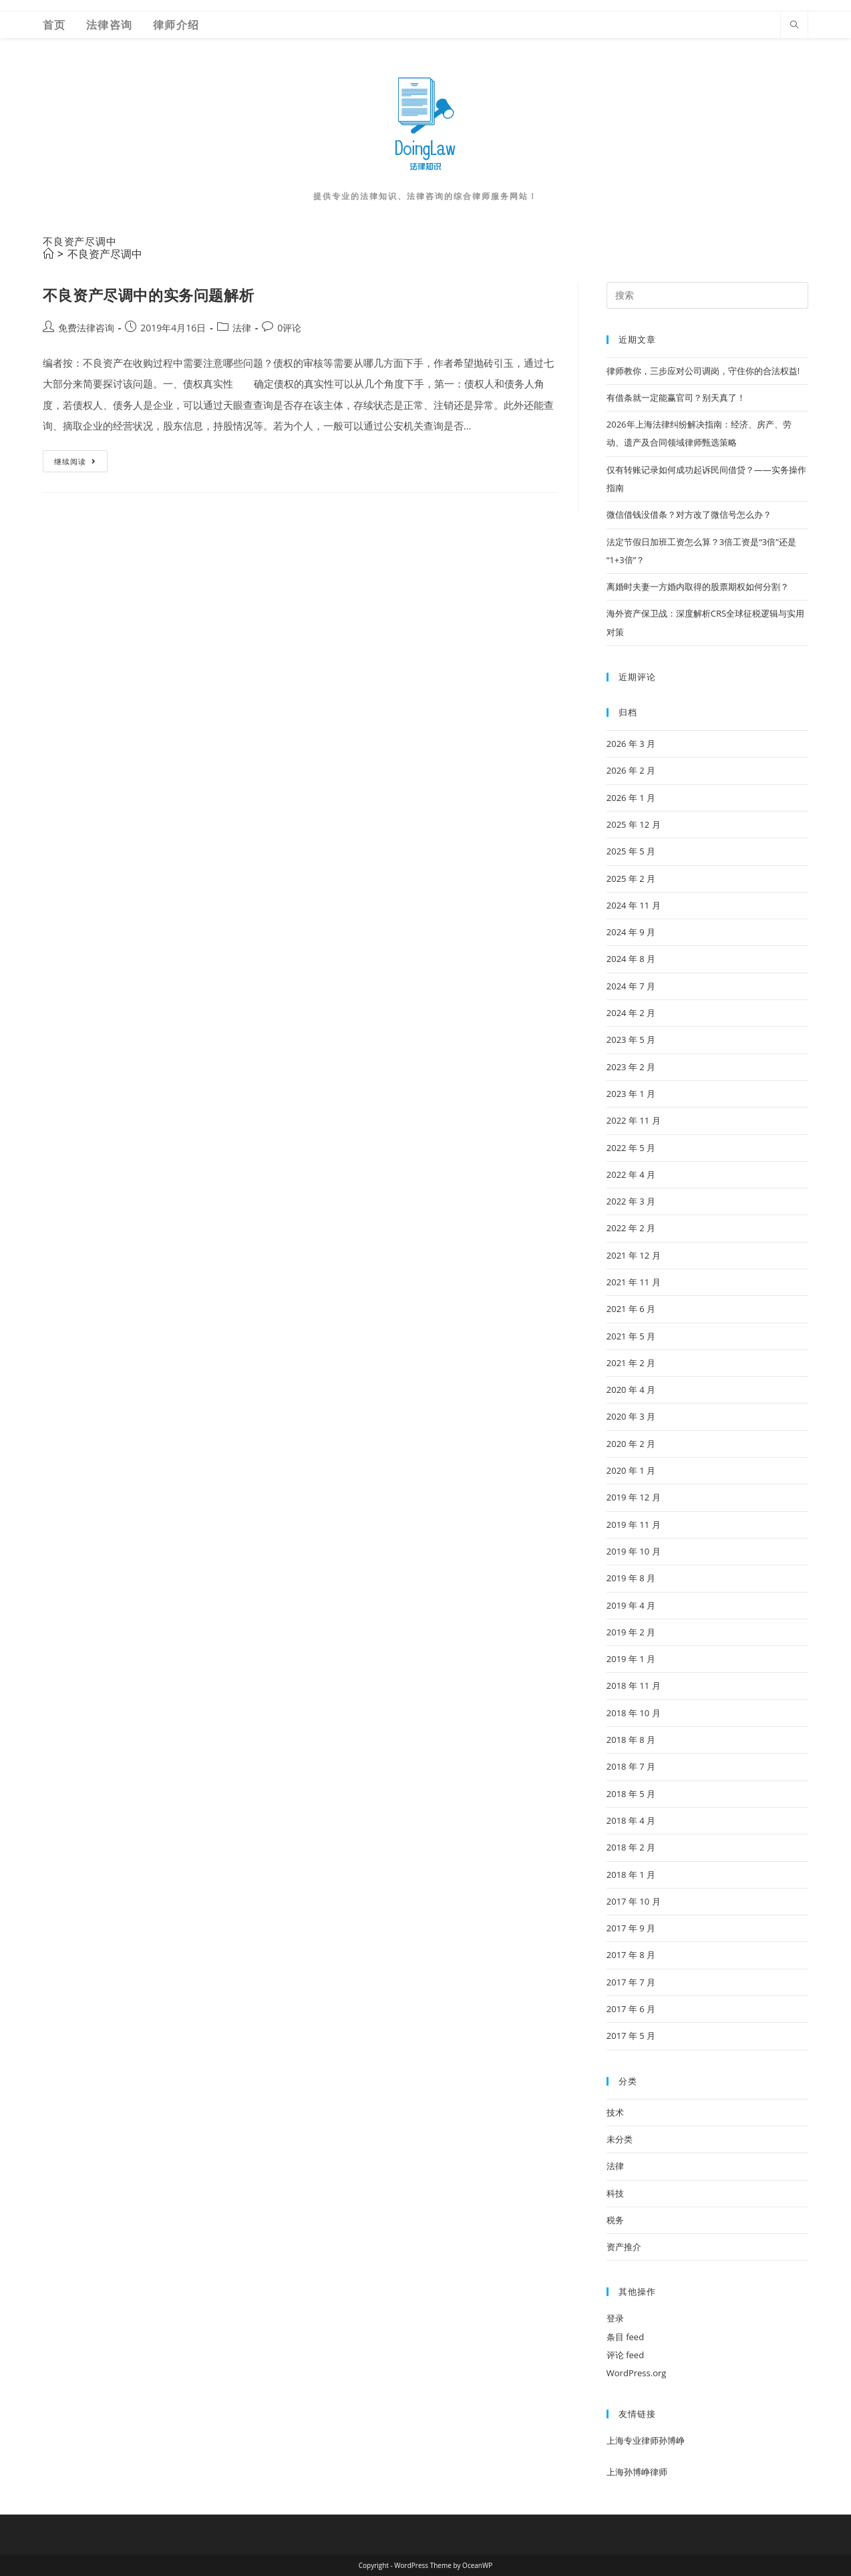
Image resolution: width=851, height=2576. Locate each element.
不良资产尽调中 (104, 254)
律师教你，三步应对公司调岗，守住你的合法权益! (703, 371)
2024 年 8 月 (631, 959)
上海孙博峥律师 (637, 2472)
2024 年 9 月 (631, 932)
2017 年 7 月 (631, 1982)
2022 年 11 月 (634, 1120)
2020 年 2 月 (631, 1444)
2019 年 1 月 (631, 1659)
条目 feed (625, 2337)
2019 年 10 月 (634, 1551)
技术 (615, 2112)
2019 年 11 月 (634, 1524)
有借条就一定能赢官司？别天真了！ (676, 397)
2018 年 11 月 (634, 1685)
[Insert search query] (708, 295)
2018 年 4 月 (631, 1820)
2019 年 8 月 (631, 1578)
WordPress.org (637, 2373)
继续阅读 (75, 463)
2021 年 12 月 (634, 1255)
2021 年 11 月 (634, 1282)
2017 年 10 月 (634, 1901)
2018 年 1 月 (631, 1875)
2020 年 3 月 (631, 1416)
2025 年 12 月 (634, 824)
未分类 (620, 2139)
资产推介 (624, 2247)
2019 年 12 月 (634, 1497)
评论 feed (625, 2355)
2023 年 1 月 (631, 1094)
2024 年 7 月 (631, 986)
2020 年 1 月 (631, 1470)
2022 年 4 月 (631, 1174)
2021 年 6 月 (631, 1309)
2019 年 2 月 (631, 1632)
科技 (615, 2193)
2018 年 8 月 (631, 1740)
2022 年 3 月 (631, 1201)
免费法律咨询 (86, 327)
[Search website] (794, 25)
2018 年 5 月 (631, 1794)
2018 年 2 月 (631, 1847)
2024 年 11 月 (634, 905)
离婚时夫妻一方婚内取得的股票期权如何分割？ (698, 587)
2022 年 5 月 (631, 1148)
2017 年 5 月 (631, 2036)
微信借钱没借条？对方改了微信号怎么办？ (689, 514)
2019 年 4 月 (631, 1605)
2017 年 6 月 (631, 2009)
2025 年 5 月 (631, 851)
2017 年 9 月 (631, 1928)
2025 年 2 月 (631, 878)
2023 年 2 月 (631, 1067)
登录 (615, 2318)
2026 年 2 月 (631, 770)
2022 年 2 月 (631, 1228)
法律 (241, 327)
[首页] (48, 254)
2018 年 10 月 (634, 1713)
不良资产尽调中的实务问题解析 (148, 295)
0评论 (289, 327)
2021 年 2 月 (631, 1363)
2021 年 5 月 (631, 1336)
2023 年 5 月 (631, 1039)
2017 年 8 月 (631, 1955)
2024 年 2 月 (631, 1013)
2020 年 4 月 (631, 1390)
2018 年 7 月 (631, 1766)
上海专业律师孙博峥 (646, 2440)
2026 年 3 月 (631, 744)
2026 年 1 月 (631, 798)
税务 (615, 2220)
